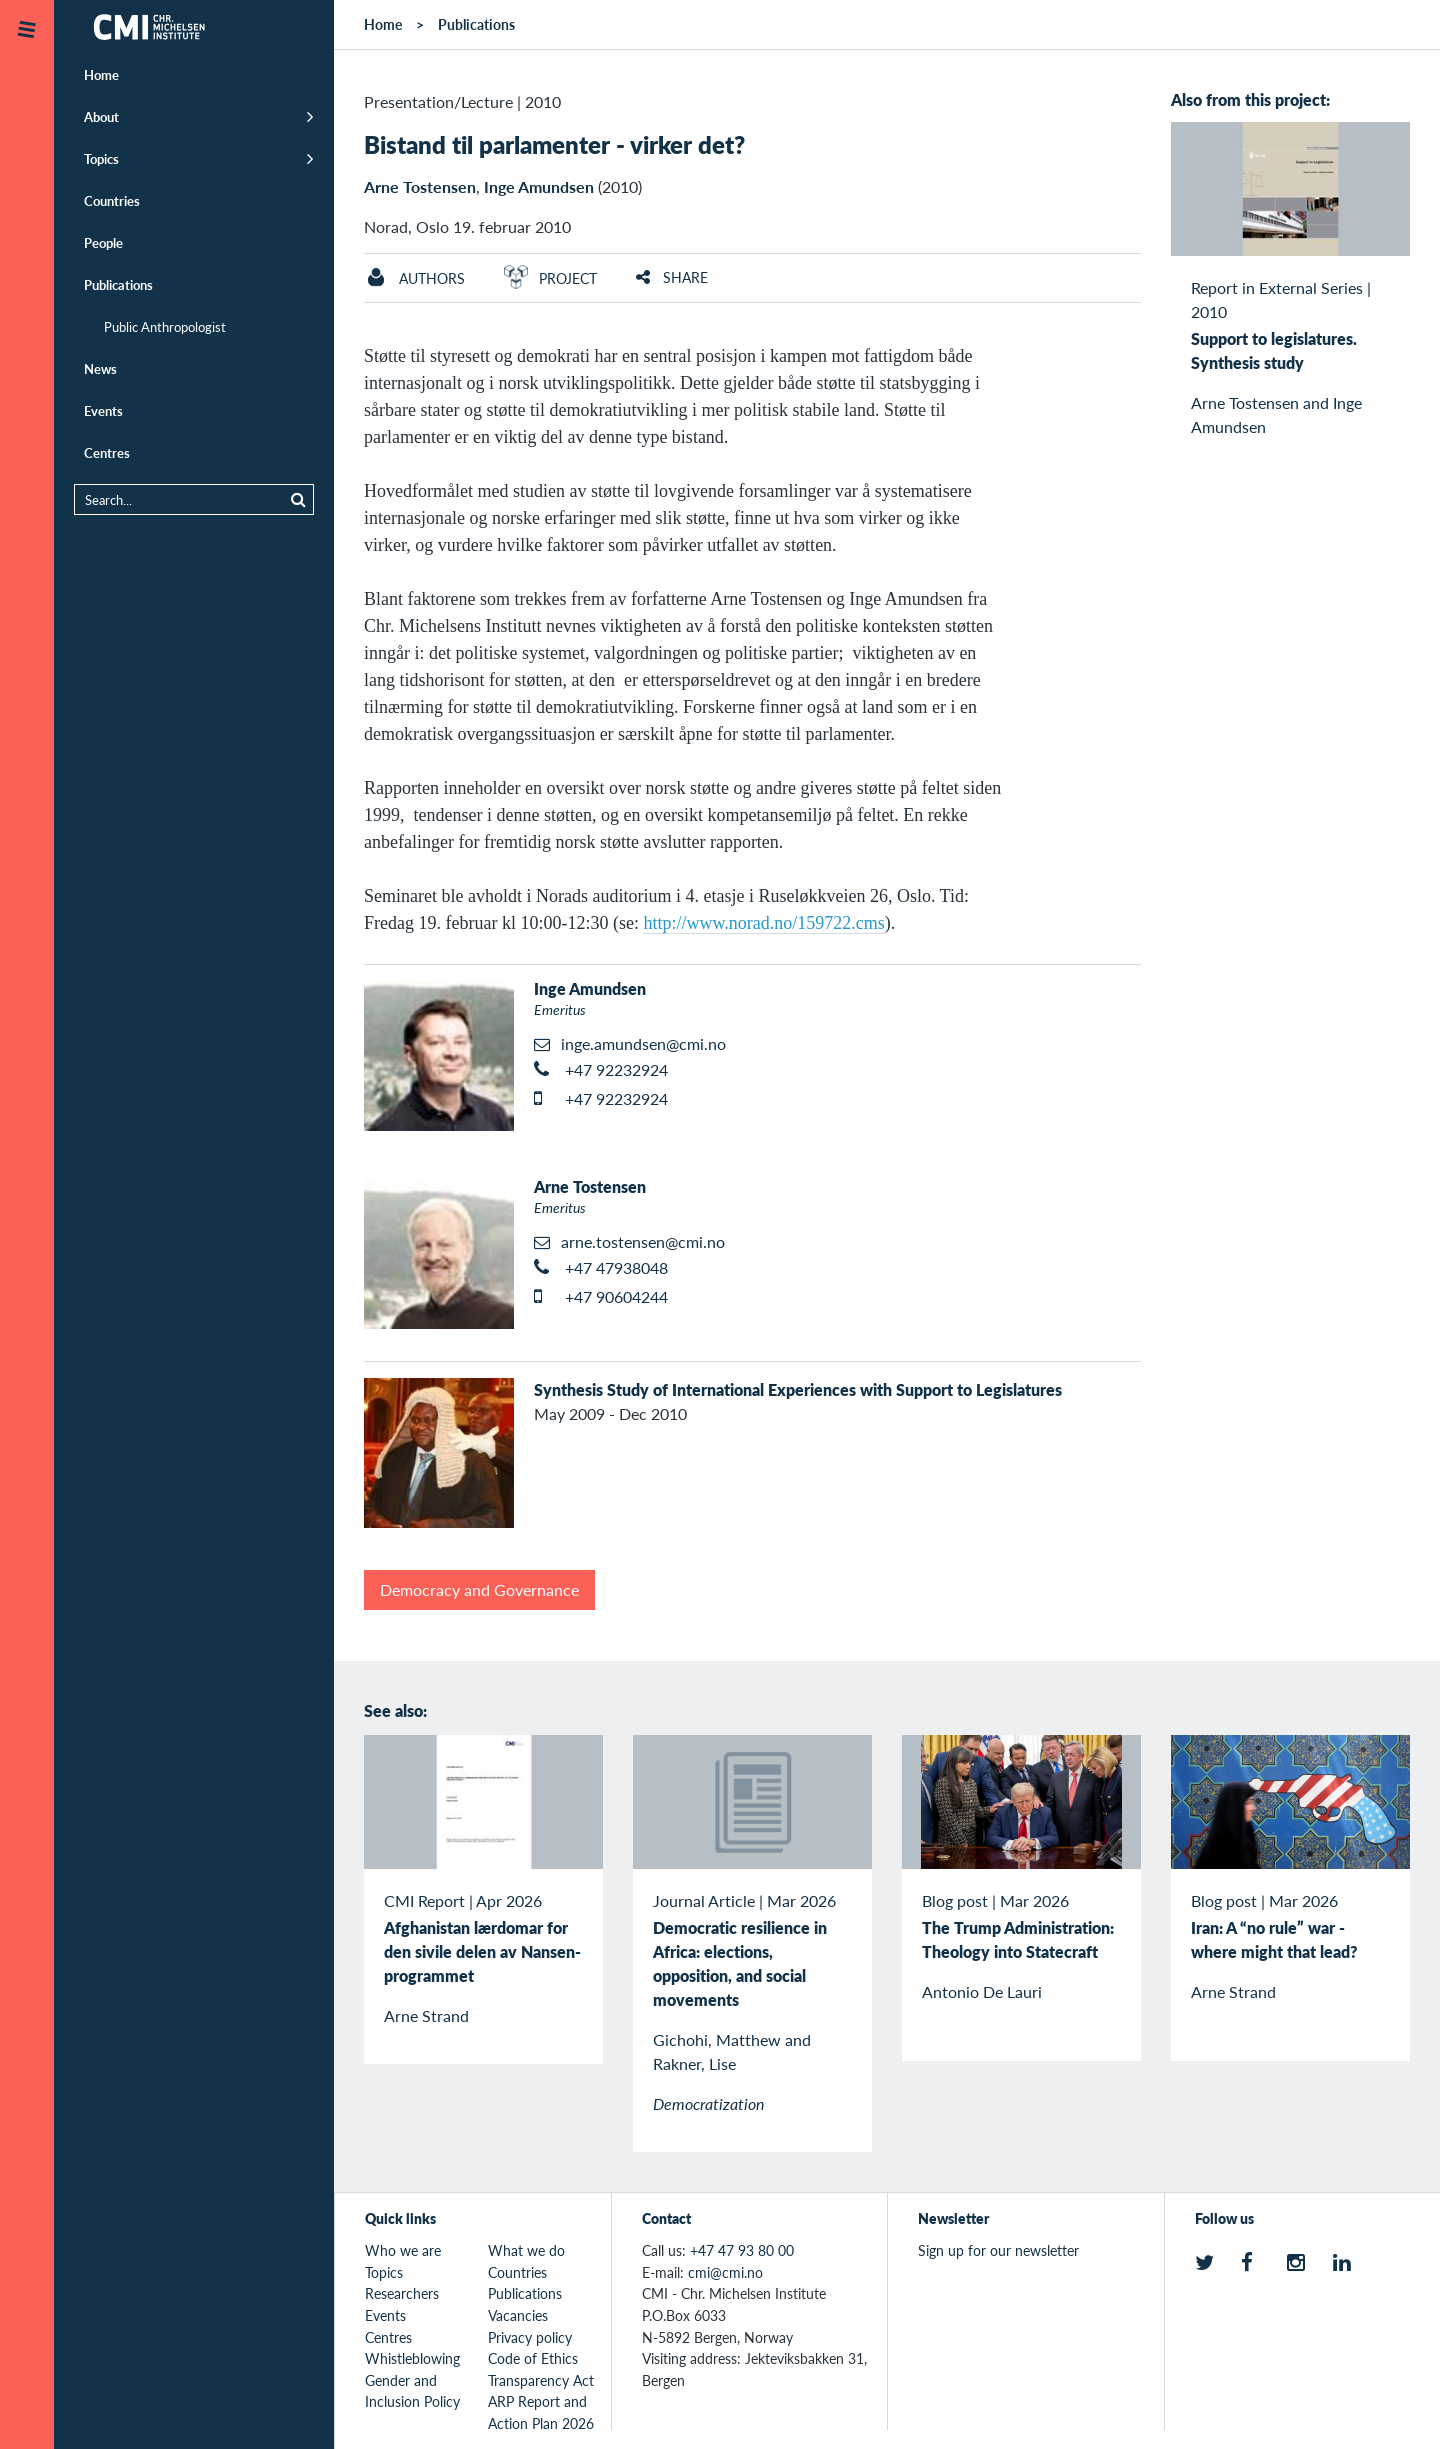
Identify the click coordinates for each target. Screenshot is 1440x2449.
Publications (118, 284)
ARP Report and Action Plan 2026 (541, 2412)
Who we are (403, 2250)
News (100, 368)
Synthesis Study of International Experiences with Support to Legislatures (798, 1389)
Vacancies (518, 2315)
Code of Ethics (533, 2358)
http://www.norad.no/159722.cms (763, 923)
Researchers (402, 2293)
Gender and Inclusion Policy (412, 2391)
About (101, 116)
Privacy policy (530, 2337)
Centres (107, 452)
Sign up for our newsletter (998, 2250)
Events (103, 410)
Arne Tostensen (420, 186)
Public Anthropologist (165, 326)
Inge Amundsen (539, 186)
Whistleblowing (412, 2358)
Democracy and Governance (479, 1589)
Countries (112, 200)
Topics (101, 158)
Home (101, 74)
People (103, 242)
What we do (526, 2250)
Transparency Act (541, 2380)
